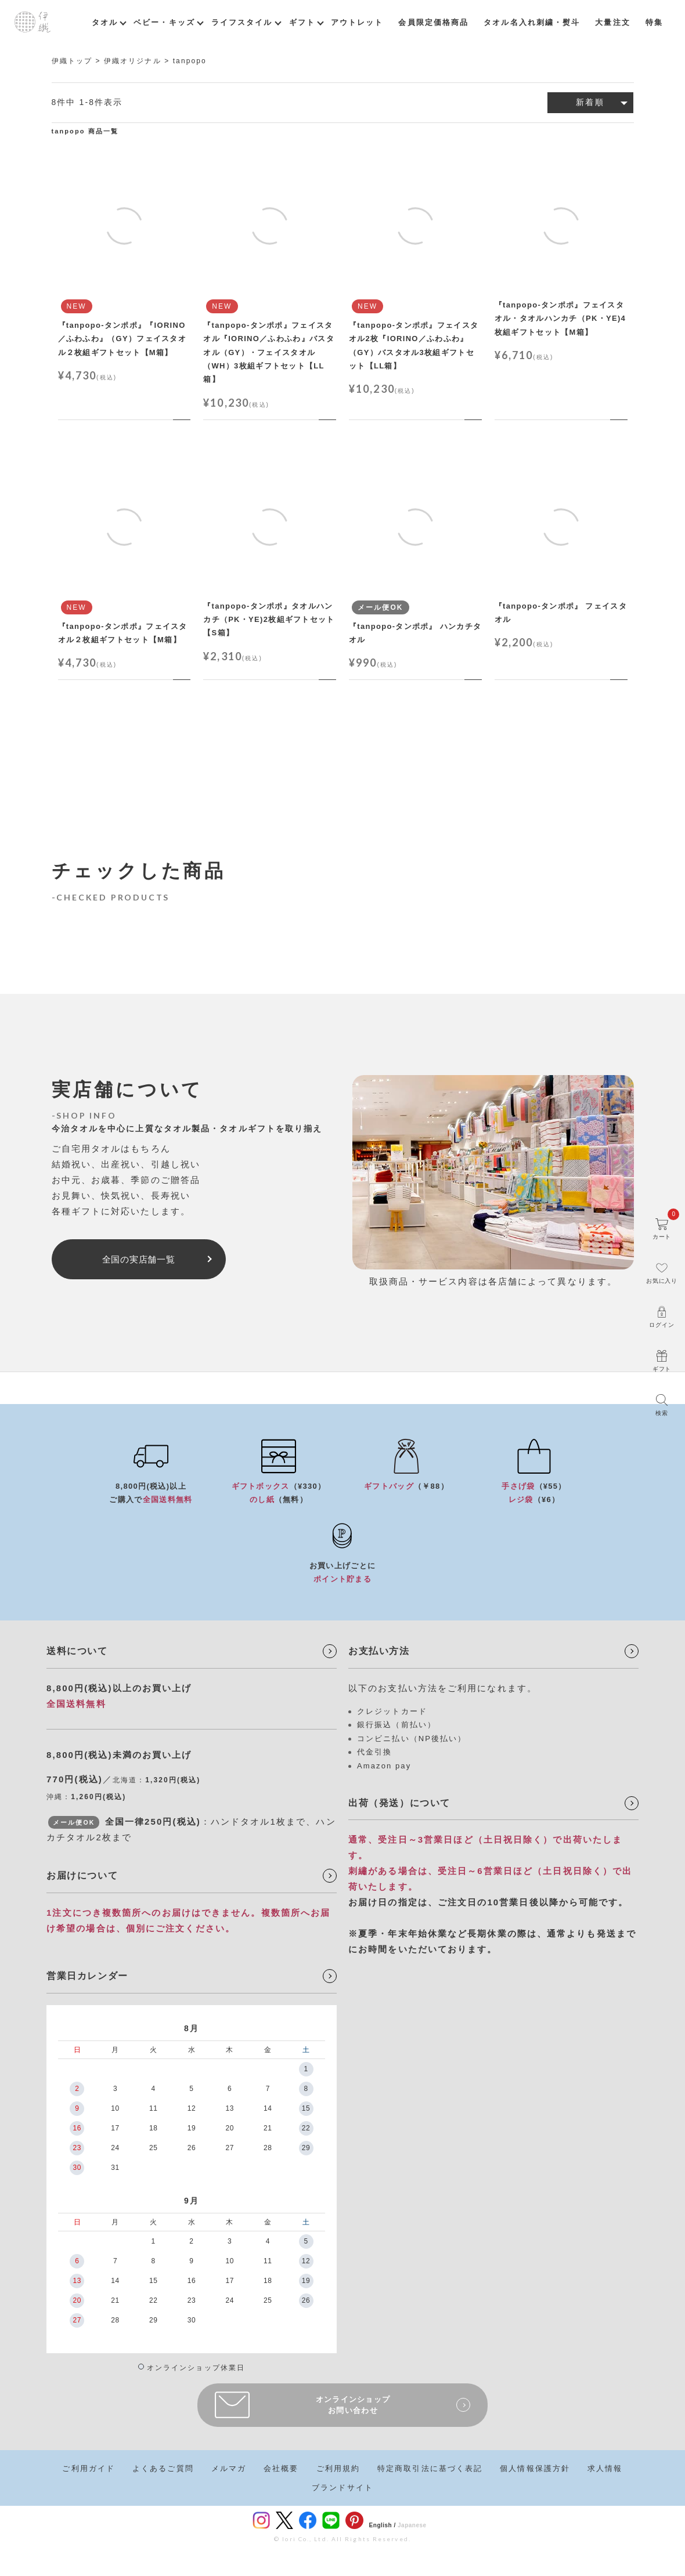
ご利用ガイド (88, 2468)
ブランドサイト (342, 2487)
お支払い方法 (379, 1651)
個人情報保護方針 (535, 2468)
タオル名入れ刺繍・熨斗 (532, 22)
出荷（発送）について (399, 1803)
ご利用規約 (338, 2468)
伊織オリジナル (132, 61)
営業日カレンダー (87, 1976)
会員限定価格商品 (433, 22)
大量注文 (612, 22)
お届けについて (82, 1875)
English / (382, 2525)
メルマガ (228, 2468)
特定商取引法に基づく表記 (429, 2468)
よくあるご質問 (163, 2468)
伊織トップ (72, 61)
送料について (77, 1651)
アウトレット (357, 22)
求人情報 (604, 2468)
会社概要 (281, 2468)
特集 (654, 22)
